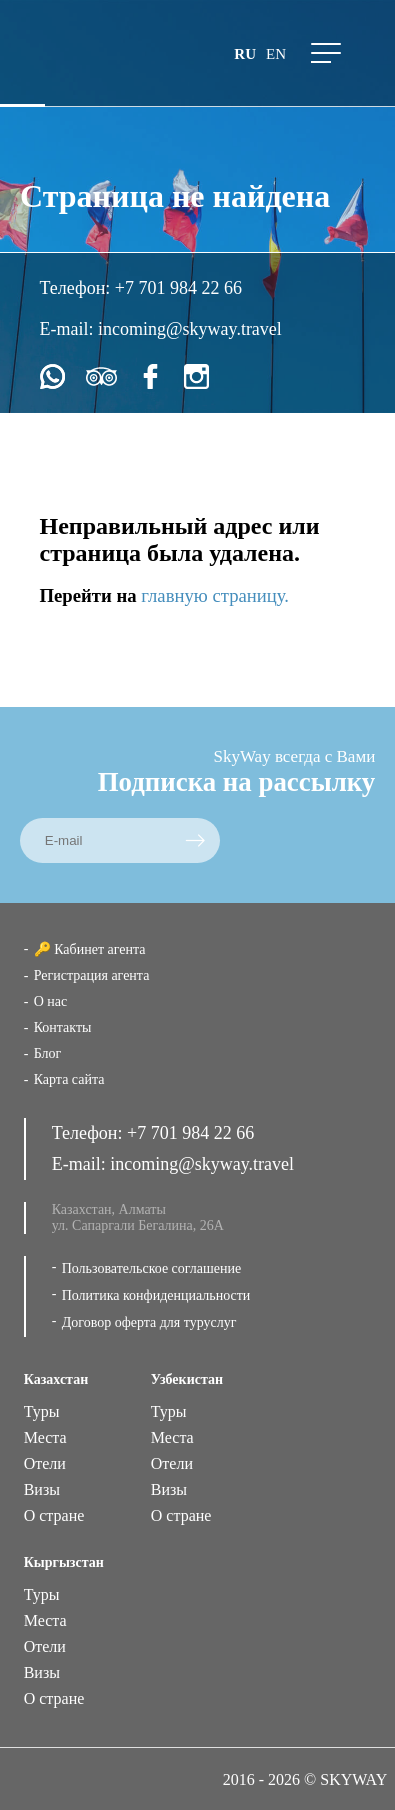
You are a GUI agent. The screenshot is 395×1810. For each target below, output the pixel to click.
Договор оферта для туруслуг (149, 1322)
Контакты (63, 1027)
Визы (42, 1489)
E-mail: (69, 329)
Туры (42, 1411)
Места (45, 1437)
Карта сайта (69, 1079)
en (276, 54)
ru (245, 54)
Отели (45, 1463)
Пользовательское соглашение (152, 1268)
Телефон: (77, 288)
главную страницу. (215, 595)
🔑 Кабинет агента (90, 949)
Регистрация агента (92, 975)
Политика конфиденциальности (156, 1295)
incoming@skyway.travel (190, 329)
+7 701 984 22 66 (178, 288)
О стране (54, 1515)
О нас (51, 1001)
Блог (48, 1053)
